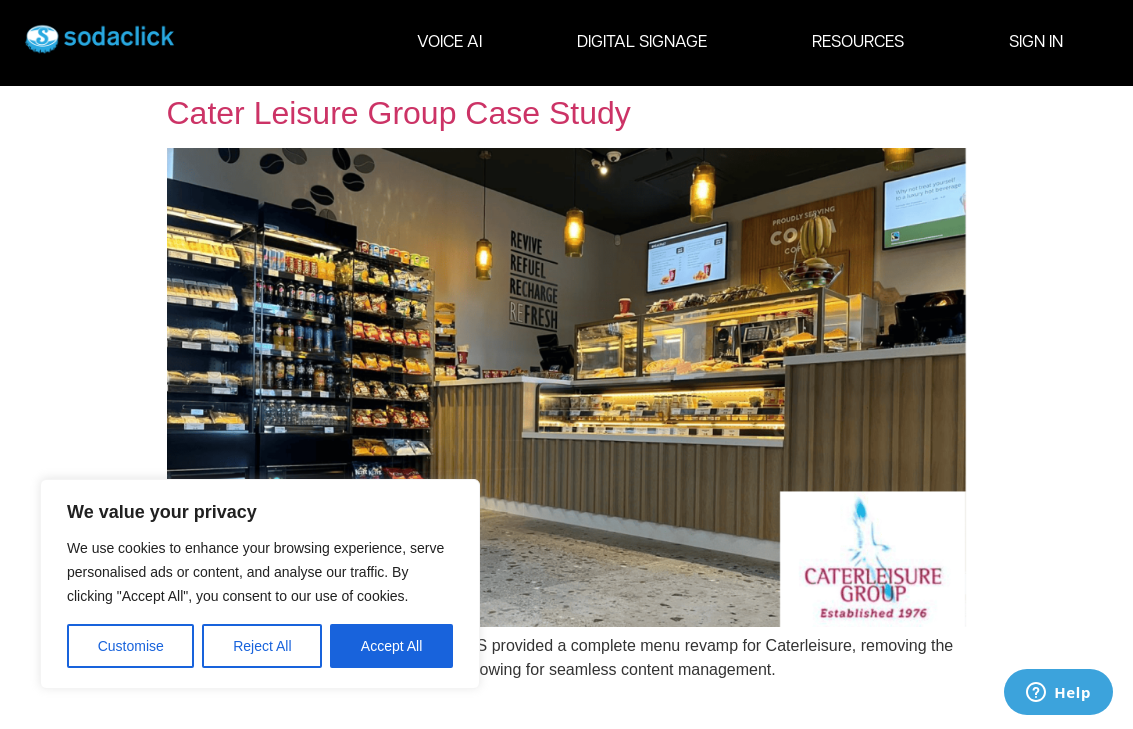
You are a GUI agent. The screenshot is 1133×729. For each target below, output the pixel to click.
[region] (260, 584)
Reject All (262, 646)
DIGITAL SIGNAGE (647, 43)
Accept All (391, 646)
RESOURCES (863, 43)
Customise (131, 646)
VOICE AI (449, 42)
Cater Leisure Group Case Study (399, 113)
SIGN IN (1036, 42)
